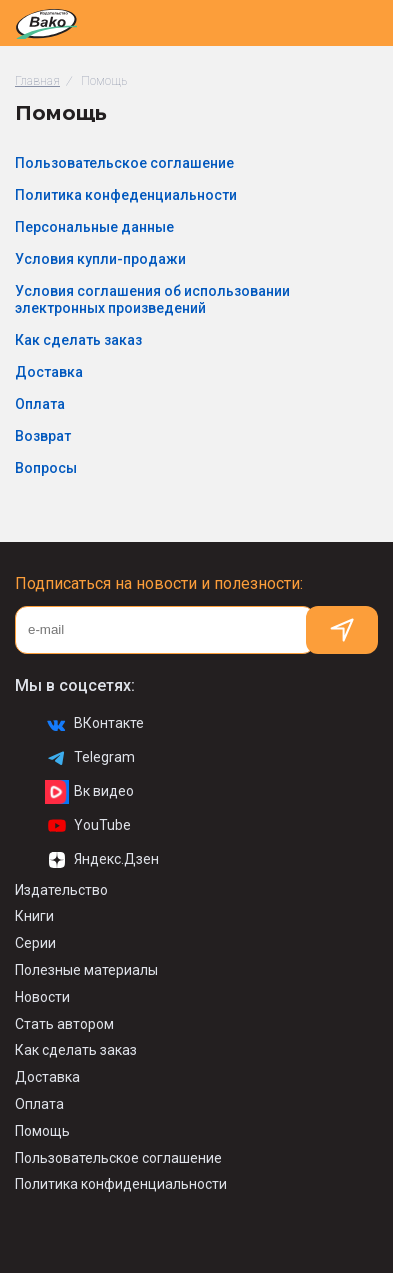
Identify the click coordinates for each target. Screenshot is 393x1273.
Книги (34, 916)
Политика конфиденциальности (121, 1184)
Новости (42, 997)
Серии (35, 943)
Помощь (42, 1131)
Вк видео (89, 792)
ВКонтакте (94, 724)
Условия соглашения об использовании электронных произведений (152, 299)
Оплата (40, 404)
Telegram (90, 758)
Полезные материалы (86, 970)
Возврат (43, 436)
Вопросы (46, 468)
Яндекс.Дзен (102, 860)
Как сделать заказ (78, 340)
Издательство (61, 890)
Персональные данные (94, 227)
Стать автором (64, 1024)
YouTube (88, 826)
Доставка (49, 372)
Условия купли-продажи (100, 259)
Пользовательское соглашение (124, 163)
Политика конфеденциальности (126, 195)
